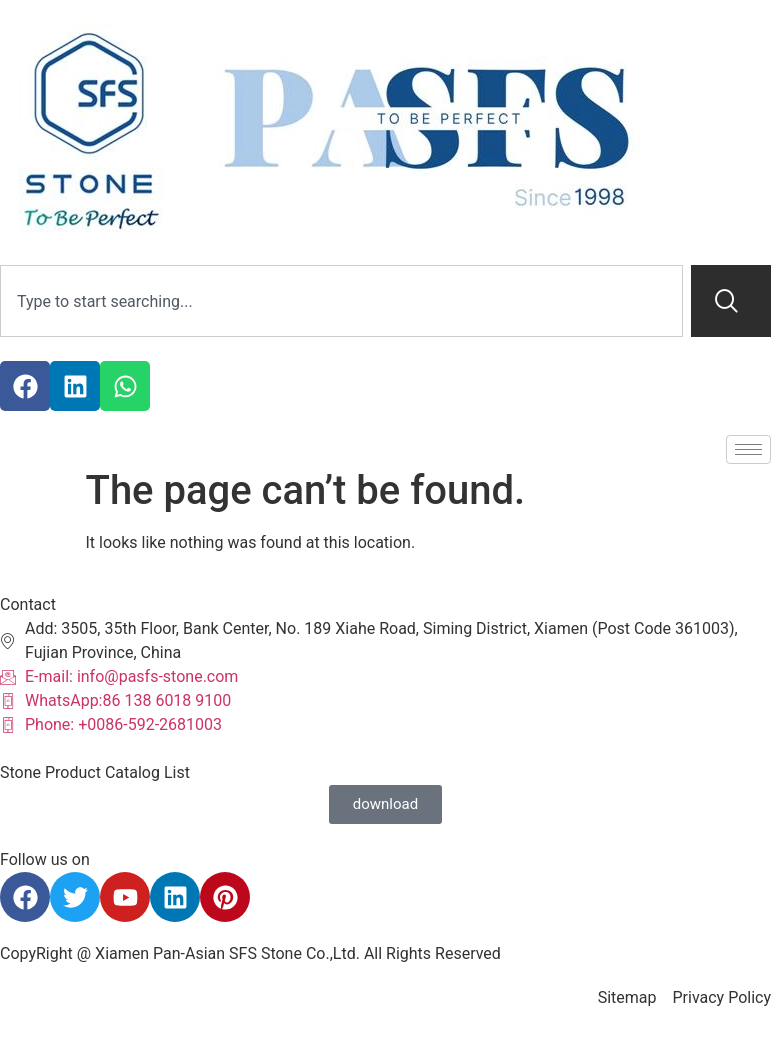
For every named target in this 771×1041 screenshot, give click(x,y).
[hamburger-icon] (748, 449)
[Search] (731, 301)
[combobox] (341, 301)
